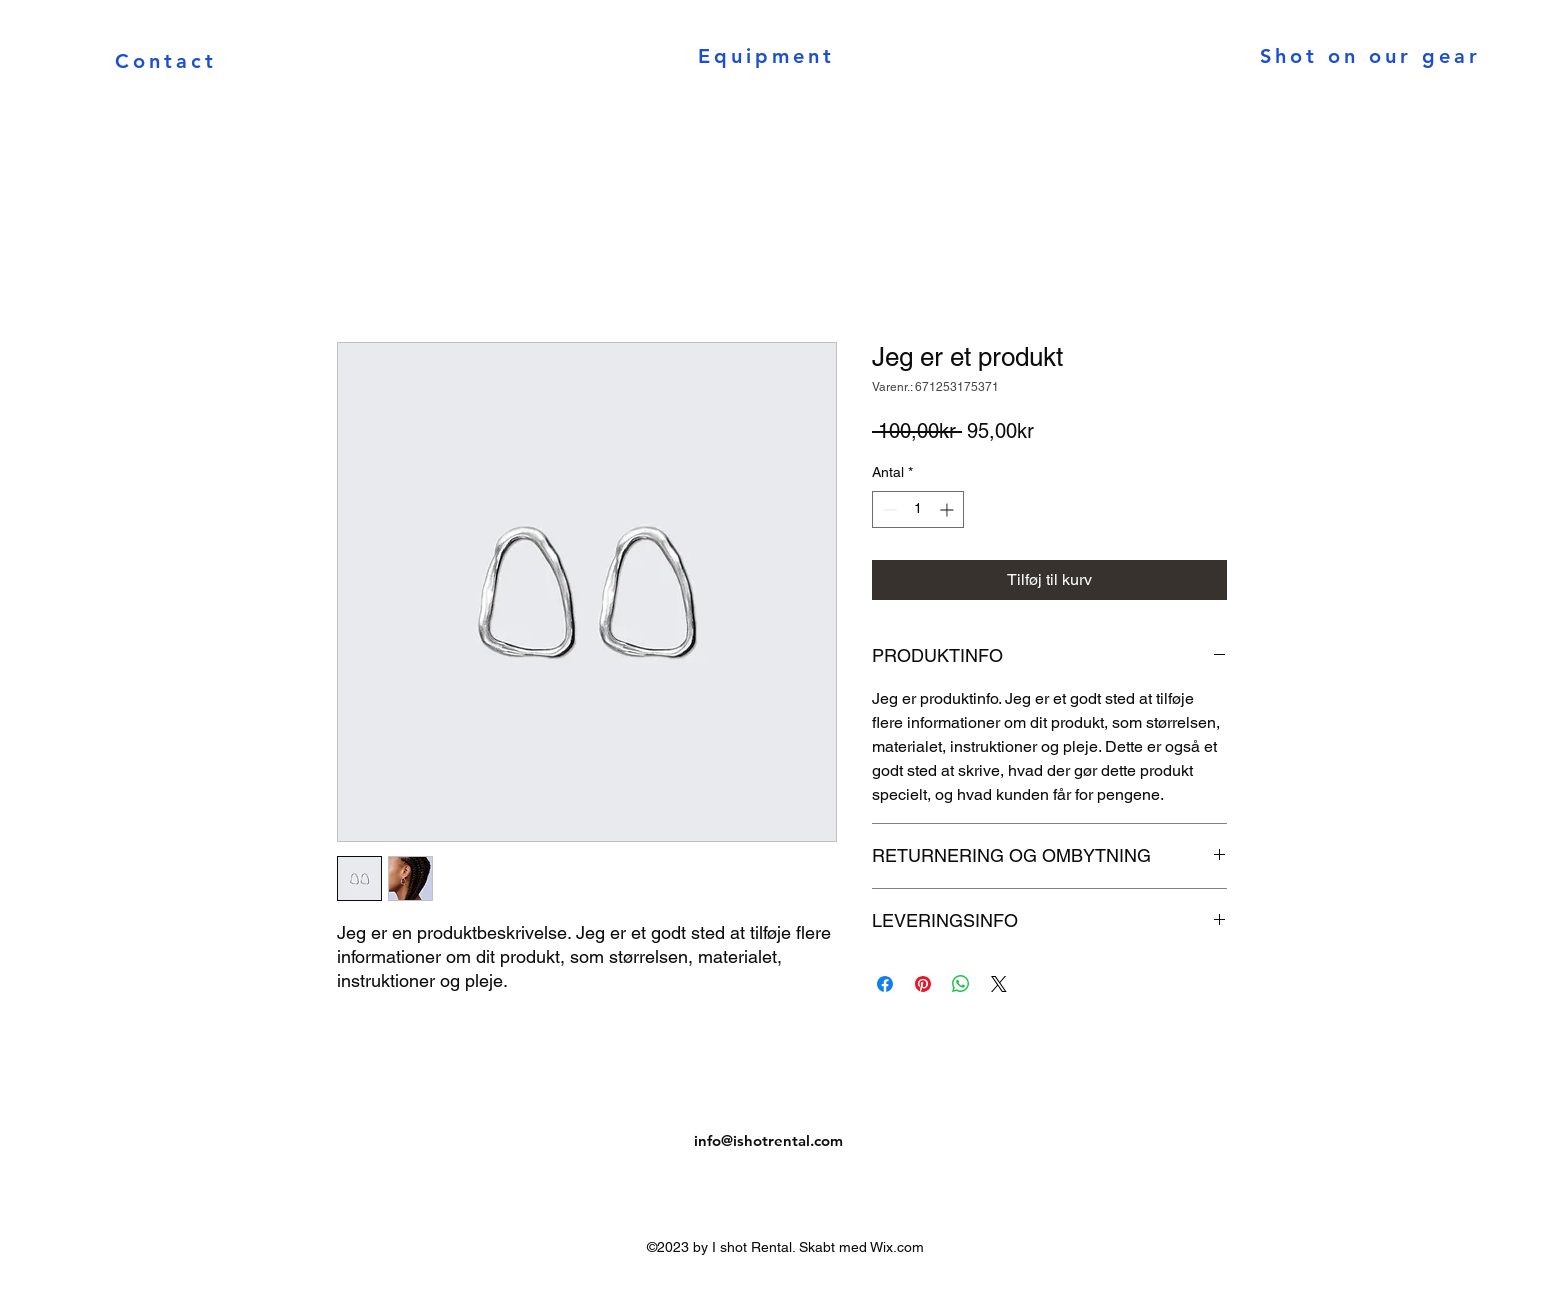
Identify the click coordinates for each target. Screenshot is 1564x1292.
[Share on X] (999, 984)
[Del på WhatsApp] (961, 984)
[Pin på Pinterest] (923, 984)
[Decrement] (887, 509)
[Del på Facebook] (885, 984)
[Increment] (948, 509)
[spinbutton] (918, 509)
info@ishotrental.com (768, 1140)
